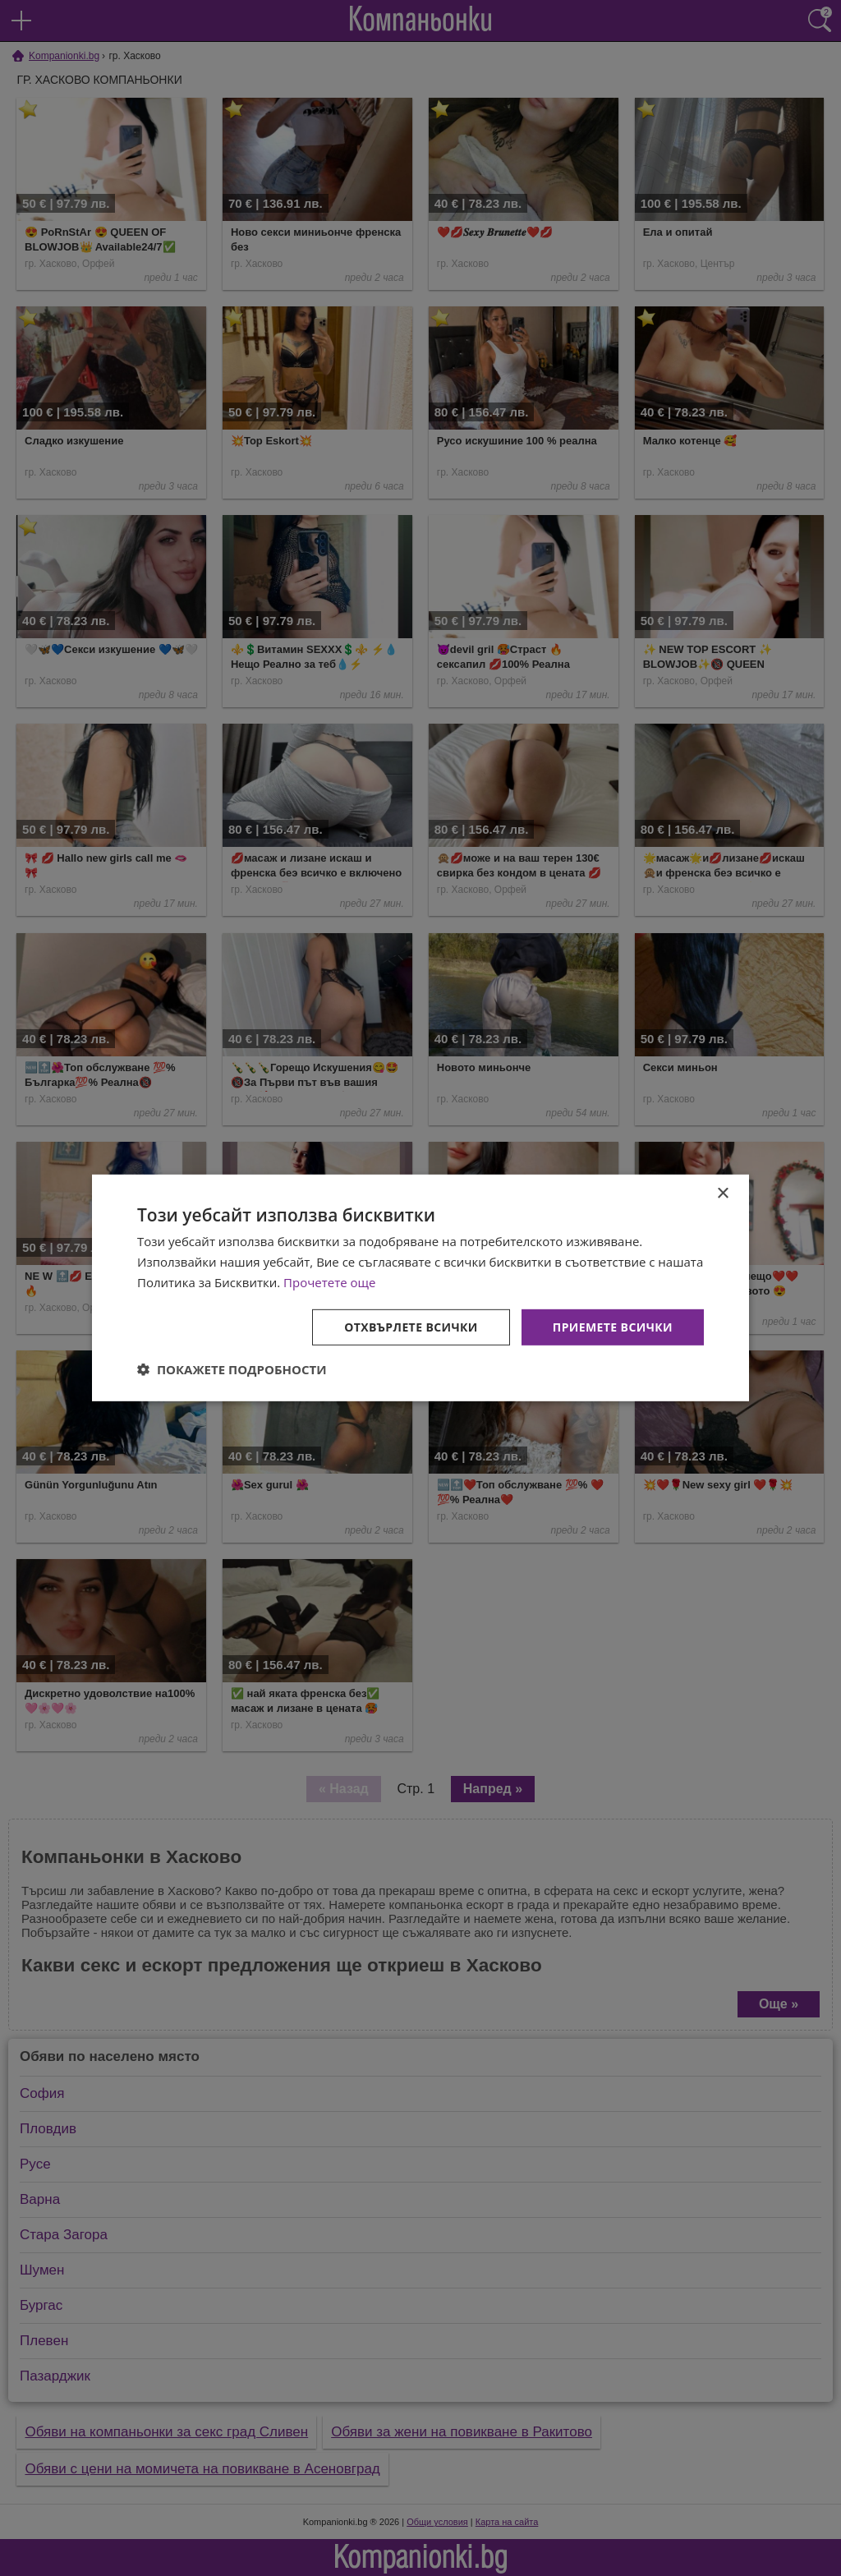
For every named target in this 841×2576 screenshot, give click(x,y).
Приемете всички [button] (613, 1326)
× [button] (722, 1194)
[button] (232, 1369)
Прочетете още (329, 1282)
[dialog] (420, 1288)
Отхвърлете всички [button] (411, 1326)
